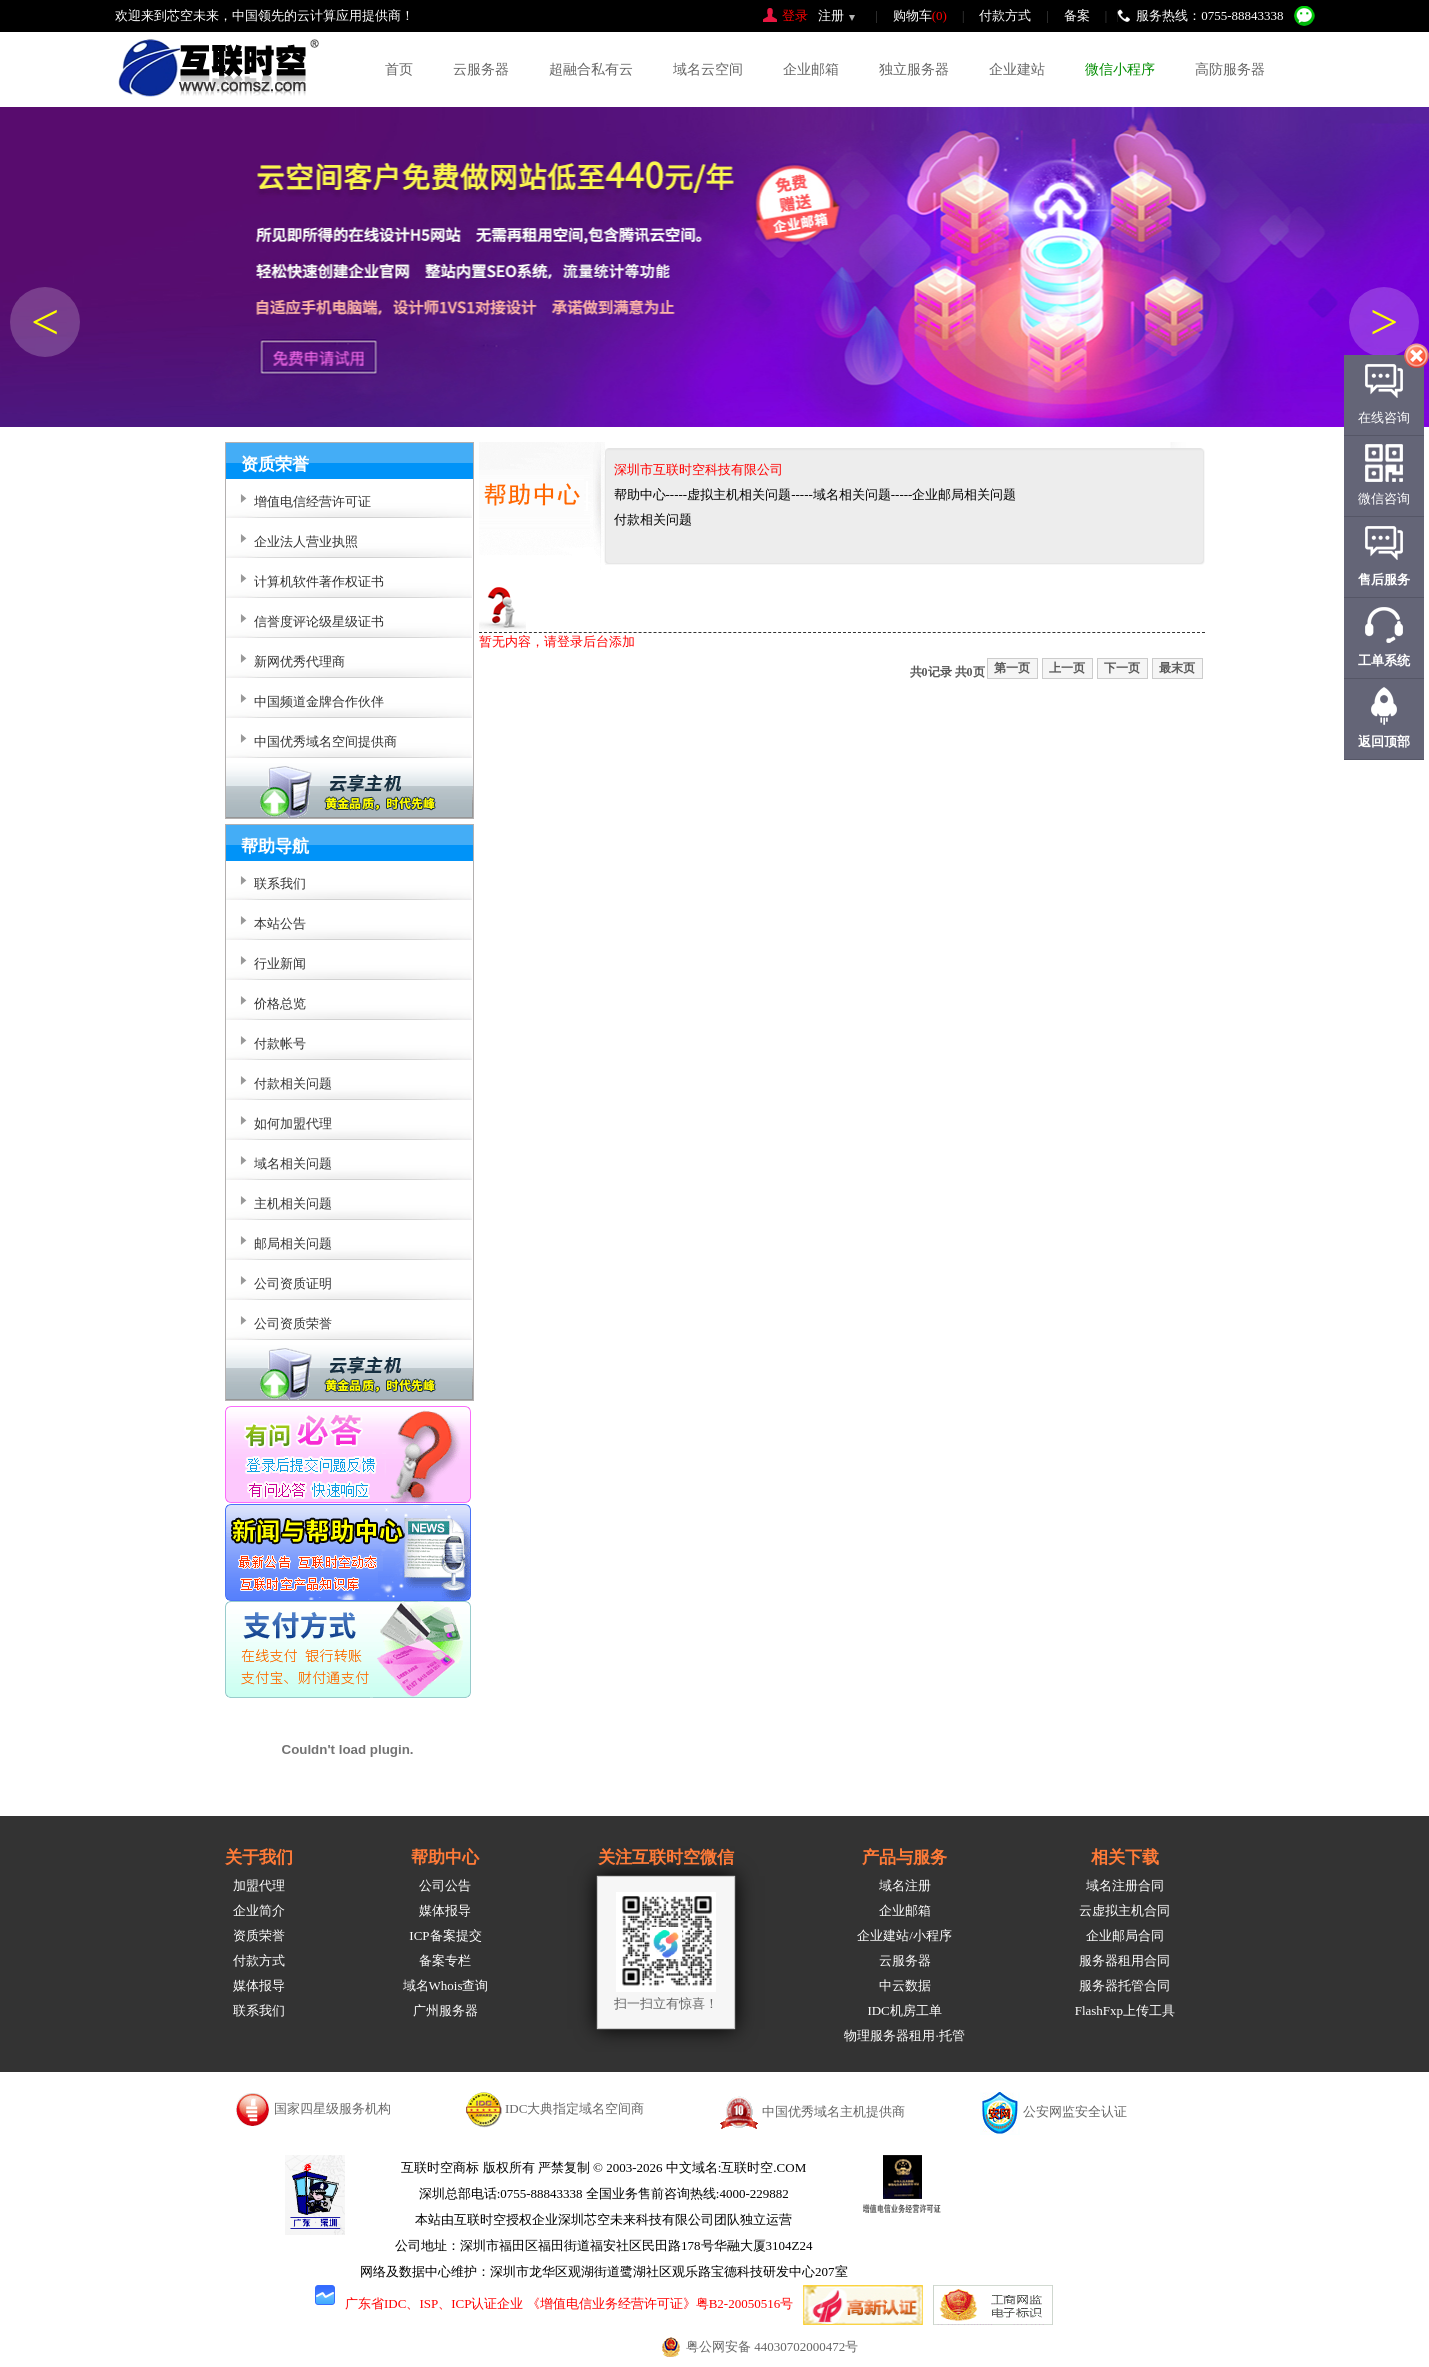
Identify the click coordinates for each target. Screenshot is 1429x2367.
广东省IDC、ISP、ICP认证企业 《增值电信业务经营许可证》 (520, 2303)
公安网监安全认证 (1075, 2111)
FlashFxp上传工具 (1125, 2010)
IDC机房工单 (904, 2010)
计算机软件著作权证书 (319, 581)
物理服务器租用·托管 (904, 2035)
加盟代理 (259, 1885)
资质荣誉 (259, 1935)
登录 (795, 15)
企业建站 (1017, 69)
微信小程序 (1120, 69)
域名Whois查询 (446, 1985)
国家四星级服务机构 (332, 2108)
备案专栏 (445, 1960)
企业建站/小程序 (904, 1935)
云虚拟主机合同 (1124, 1910)
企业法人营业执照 (306, 541)
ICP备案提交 (445, 1935)
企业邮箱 (811, 69)
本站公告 (280, 923)
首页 (399, 69)
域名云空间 (708, 69)
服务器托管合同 (1124, 1985)
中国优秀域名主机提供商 (833, 2111)
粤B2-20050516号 (745, 2303)
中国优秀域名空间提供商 (325, 741)
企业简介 (259, 1910)
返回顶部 (1384, 741)
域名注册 (905, 1885)
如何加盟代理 (293, 1123)
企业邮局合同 (1125, 1935)
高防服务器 (1230, 69)
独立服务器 (914, 69)
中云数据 (905, 1985)
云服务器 (481, 69)
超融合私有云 (591, 69)
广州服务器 (445, 2010)
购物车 (920, 15)
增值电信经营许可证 (312, 501)
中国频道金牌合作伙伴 (319, 701)
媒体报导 (259, 1985)
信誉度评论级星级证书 (319, 621)
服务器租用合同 (1124, 1960)
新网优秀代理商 (299, 661)
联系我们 (259, 2010)
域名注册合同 (1125, 1885)
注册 (831, 15)
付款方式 (1005, 15)
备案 (1077, 15)
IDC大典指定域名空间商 (574, 2108)
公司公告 (445, 1885)
